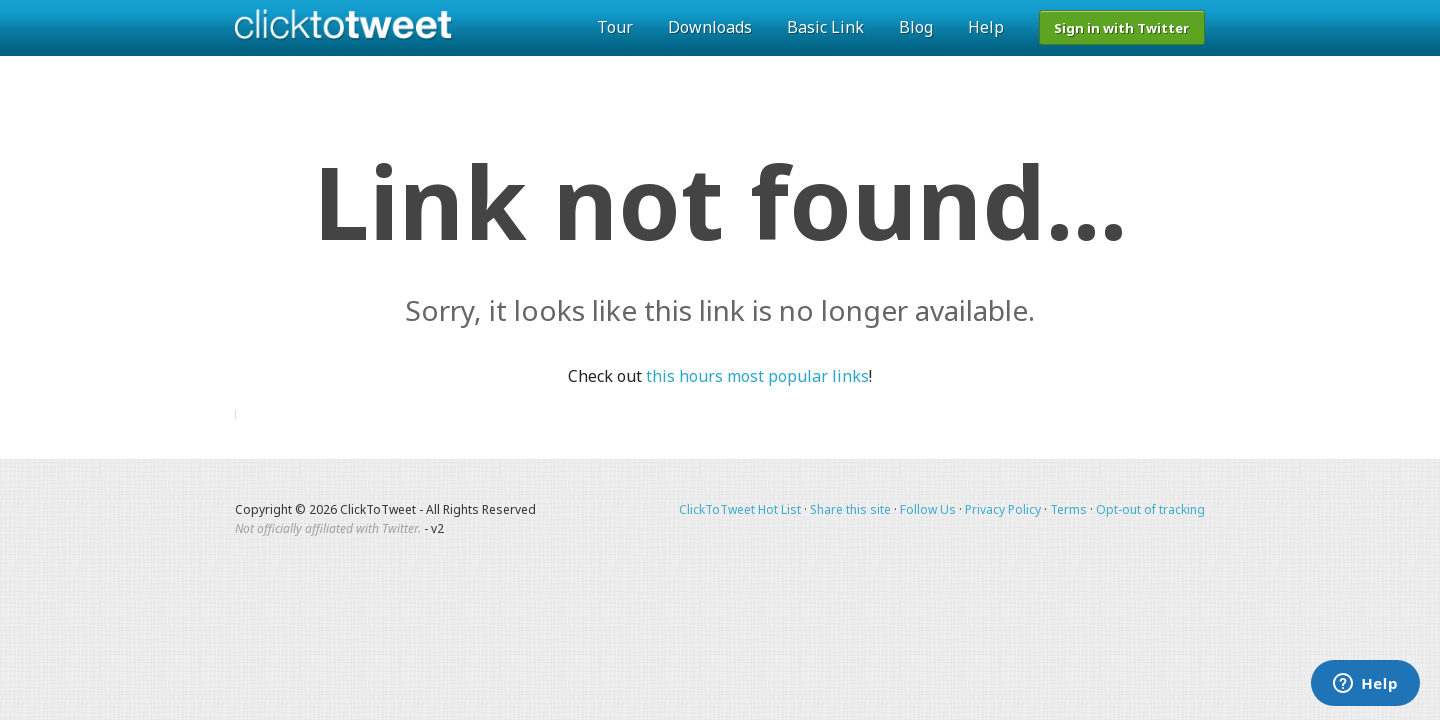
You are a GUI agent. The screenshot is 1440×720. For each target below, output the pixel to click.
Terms (1068, 509)
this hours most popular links (757, 376)
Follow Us (928, 509)
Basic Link (825, 27)
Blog (916, 27)
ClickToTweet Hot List (740, 509)
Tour (615, 27)
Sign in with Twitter (1121, 28)
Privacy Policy (1003, 509)
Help (986, 27)
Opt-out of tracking (1150, 509)
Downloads (710, 27)
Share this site (850, 509)
